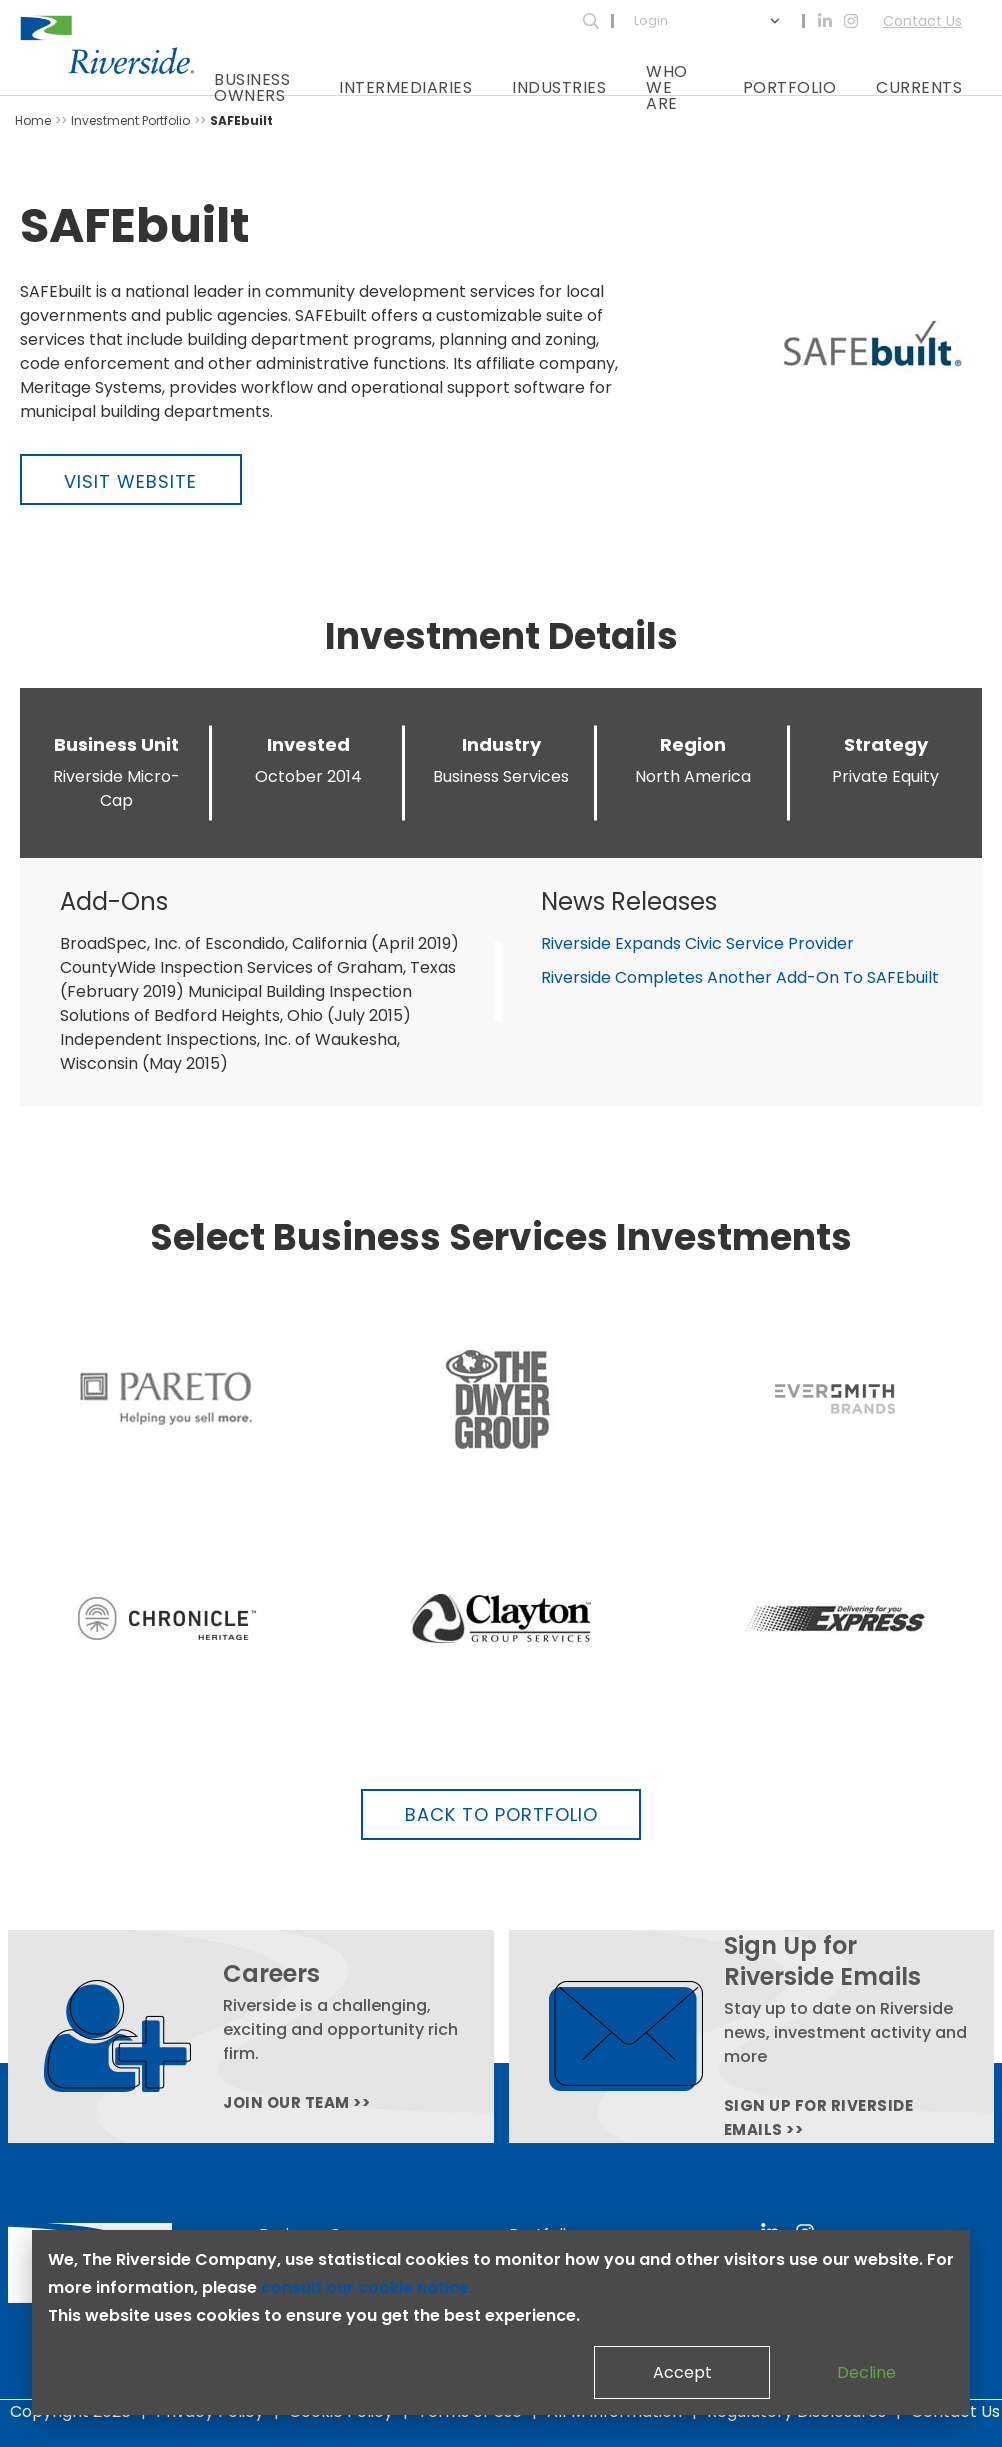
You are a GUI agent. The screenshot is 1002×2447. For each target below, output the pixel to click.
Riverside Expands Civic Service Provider (697, 943)
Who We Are (667, 87)
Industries (559, 87)
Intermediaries (405, 87)
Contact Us (922, 21)
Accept (682, 2372)
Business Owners (252, 87)
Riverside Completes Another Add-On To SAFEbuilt (740, 977)
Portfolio (790, 87)
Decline (866, 2372)
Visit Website (130, 481)
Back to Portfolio (501, 1814)
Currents (919, 87)
